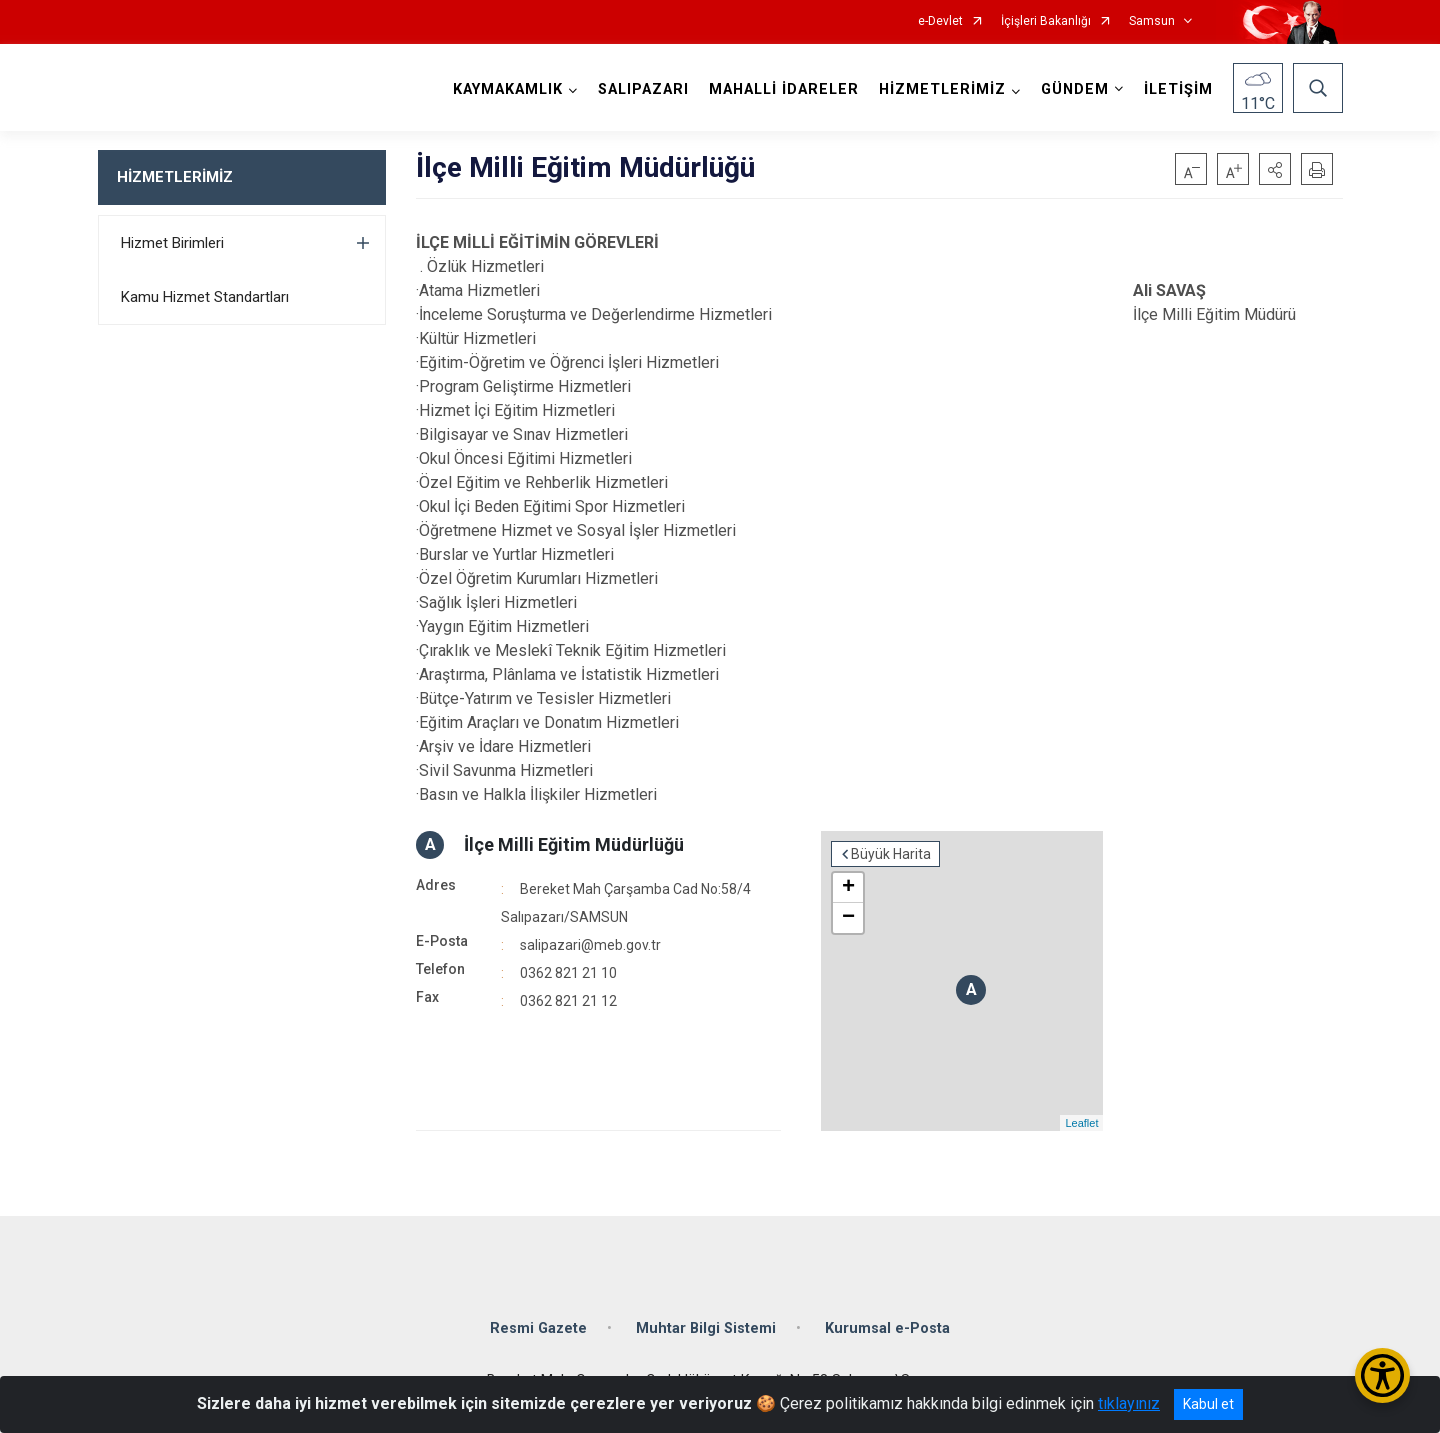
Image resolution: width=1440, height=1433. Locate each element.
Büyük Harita (891, 854)
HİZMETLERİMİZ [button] (942, 89)
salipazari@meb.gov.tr (590, 945)
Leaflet (1081, 1123)
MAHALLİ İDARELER (784, 89)
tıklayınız (1129, 1403)
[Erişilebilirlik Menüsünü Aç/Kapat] (1382, 1375)
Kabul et (1208, 1404)
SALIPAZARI (643, 89)
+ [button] (848, 888)
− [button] (848, 918)
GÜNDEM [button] (1075, 89)
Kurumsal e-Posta (887, 1328)
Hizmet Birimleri (172, 243)
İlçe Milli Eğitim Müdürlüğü (574, 844)
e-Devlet (940, 21)
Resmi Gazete (538, 1328)
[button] (1275, 169)
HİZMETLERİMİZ (175, 177)
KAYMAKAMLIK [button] (508, 89)
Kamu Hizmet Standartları (205, 297)
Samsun (1152, 21)
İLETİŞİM (1178, 89)
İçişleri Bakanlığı (1046, 21)
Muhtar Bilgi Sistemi (706, 1328)
